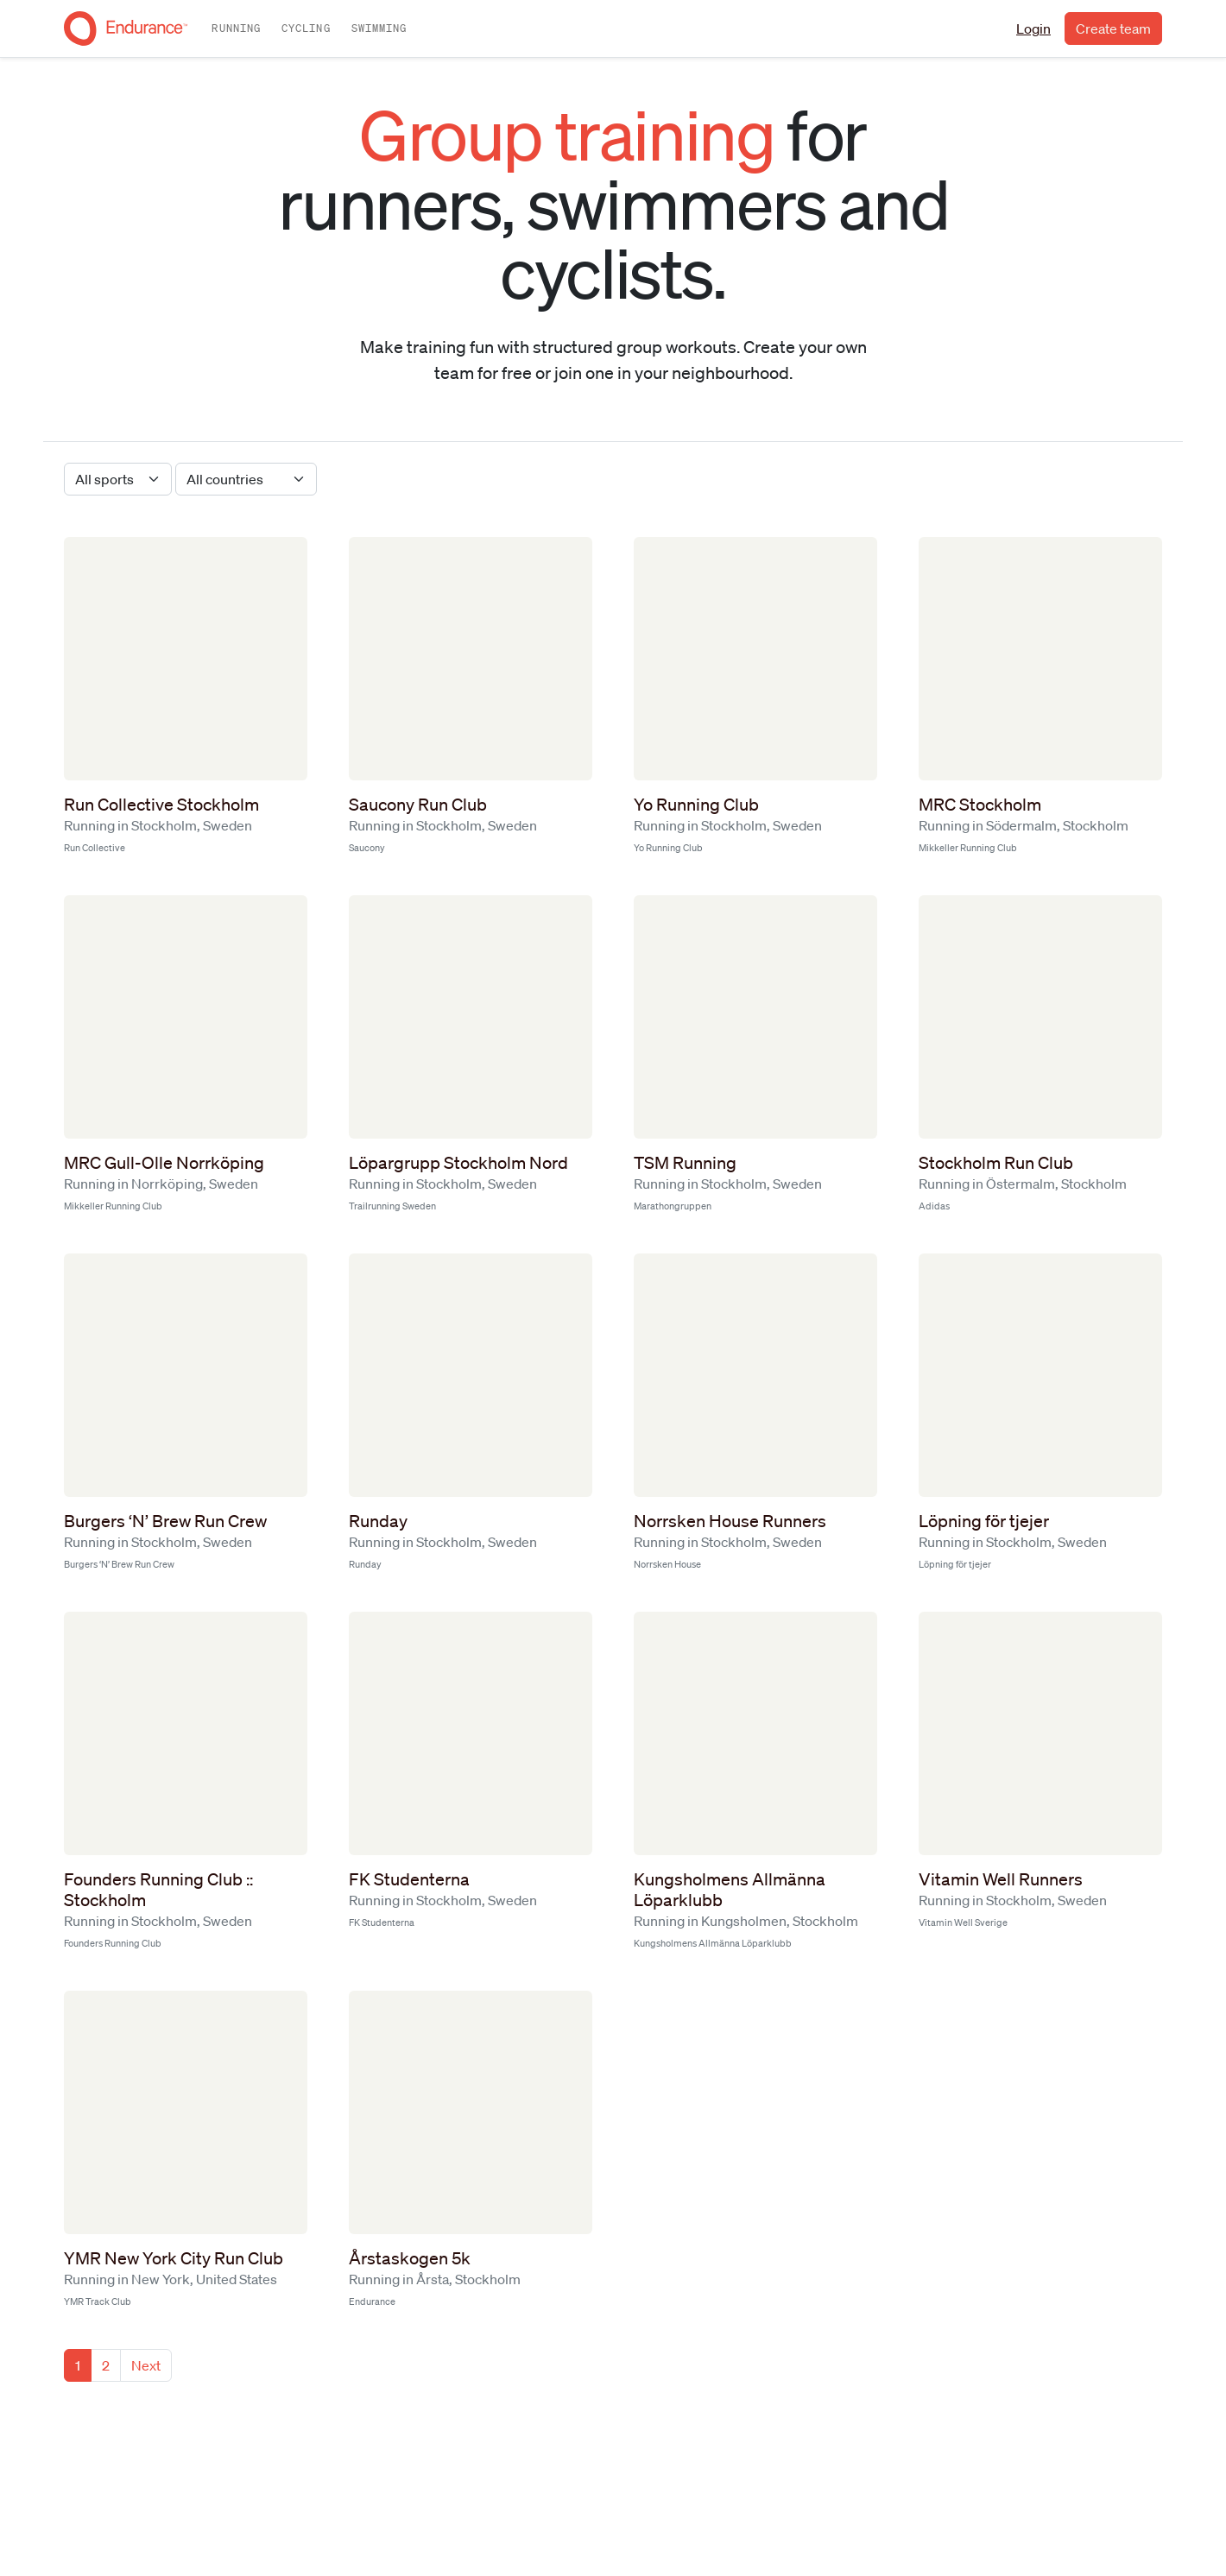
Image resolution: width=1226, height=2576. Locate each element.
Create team (1113, 28)
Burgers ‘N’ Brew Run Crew (165, 1521)
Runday (378, 1521)
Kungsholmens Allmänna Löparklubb (729, 1889)
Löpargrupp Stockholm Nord (458, 1162)
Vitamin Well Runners (1001, 1879)
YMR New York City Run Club (173, 2258)
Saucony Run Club (418, 804)
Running (236, 28)
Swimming (379, 28)
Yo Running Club (696, 804)
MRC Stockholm (980, 804)
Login (1033, 28)
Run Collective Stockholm (161, 804)
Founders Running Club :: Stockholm (158, 1889)
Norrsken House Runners (730, 1521)
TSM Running (685, 1162)
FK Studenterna (409, 1879)
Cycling (306, 28)
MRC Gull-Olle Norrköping (164, 1162)
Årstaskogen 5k (410, 2258)
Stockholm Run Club (996, 1162)
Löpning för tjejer (984, 1521)
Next (146, 2365)
